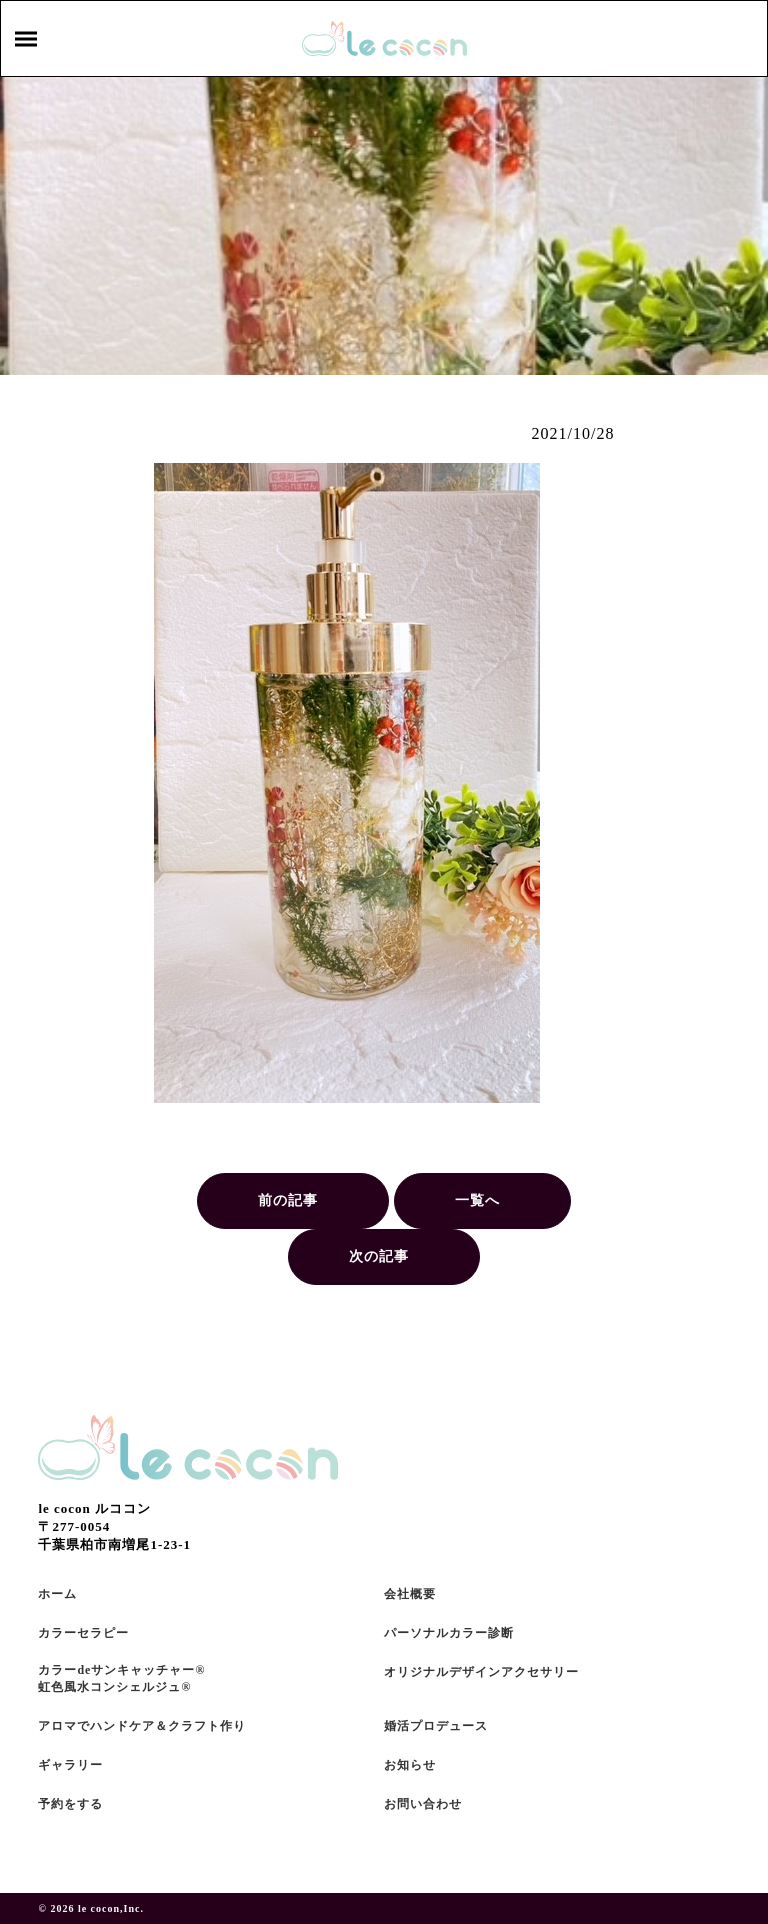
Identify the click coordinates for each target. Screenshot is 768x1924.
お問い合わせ (423, 1804)
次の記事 (379, 1256)
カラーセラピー (83, 1633)
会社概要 (410, 1594)
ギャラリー (70, 1765)
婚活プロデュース (436, 1726)
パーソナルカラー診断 (449, 1633)
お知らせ (410, 1765)
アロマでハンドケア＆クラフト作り (142, 1726)
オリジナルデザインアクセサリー (481, 1672)
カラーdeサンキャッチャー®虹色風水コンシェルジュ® (121, 1678)
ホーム (57, 1594)
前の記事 (288, 1200)
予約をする (70, 1804)
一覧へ (477, 1200)
